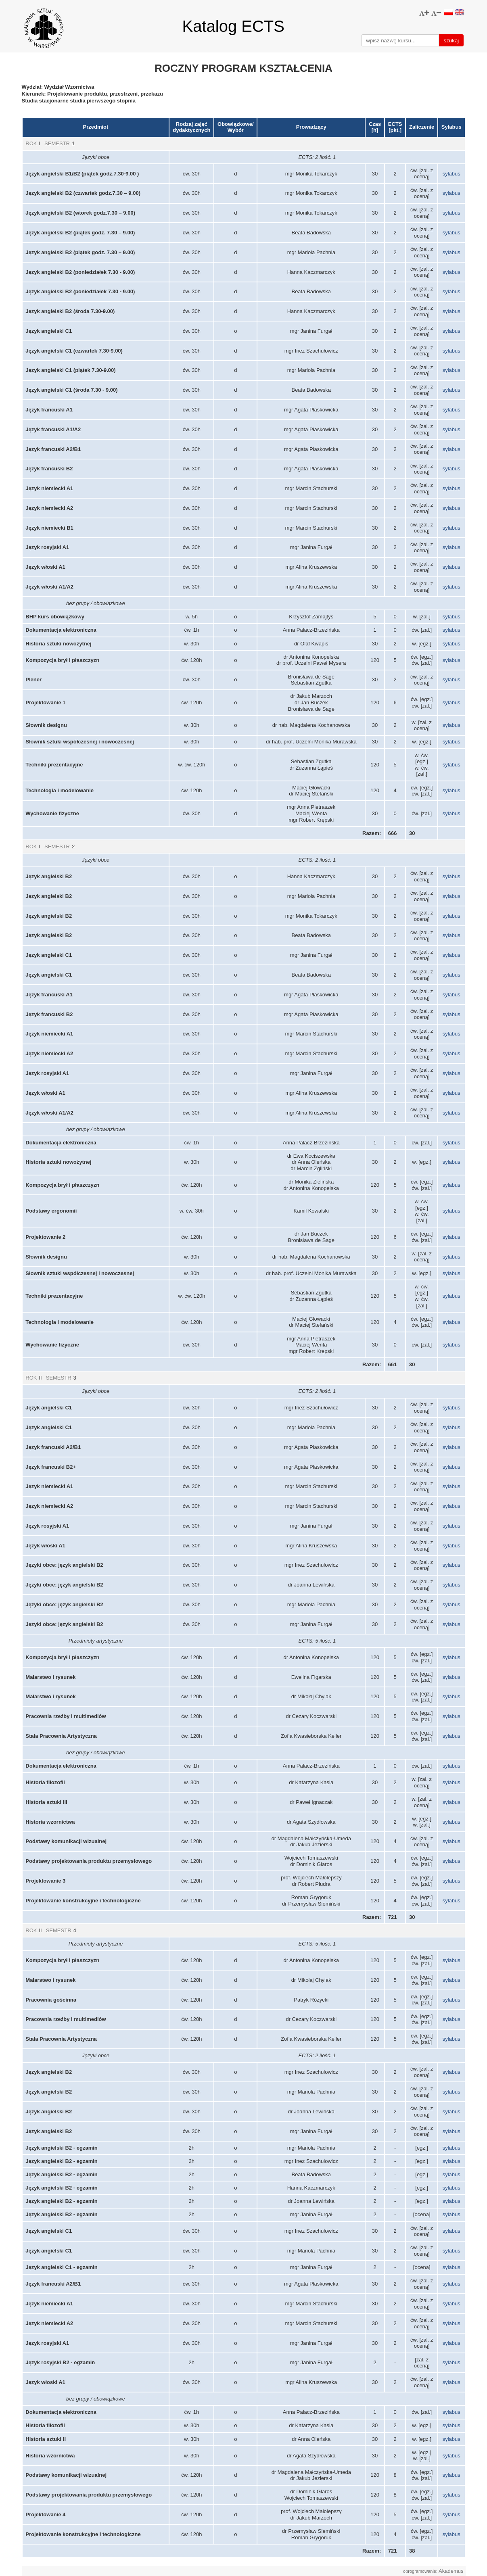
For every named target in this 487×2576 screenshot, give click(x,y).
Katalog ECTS (233, 26)
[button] (424, 13)
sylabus (451, 174)
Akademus (451, 2571)
